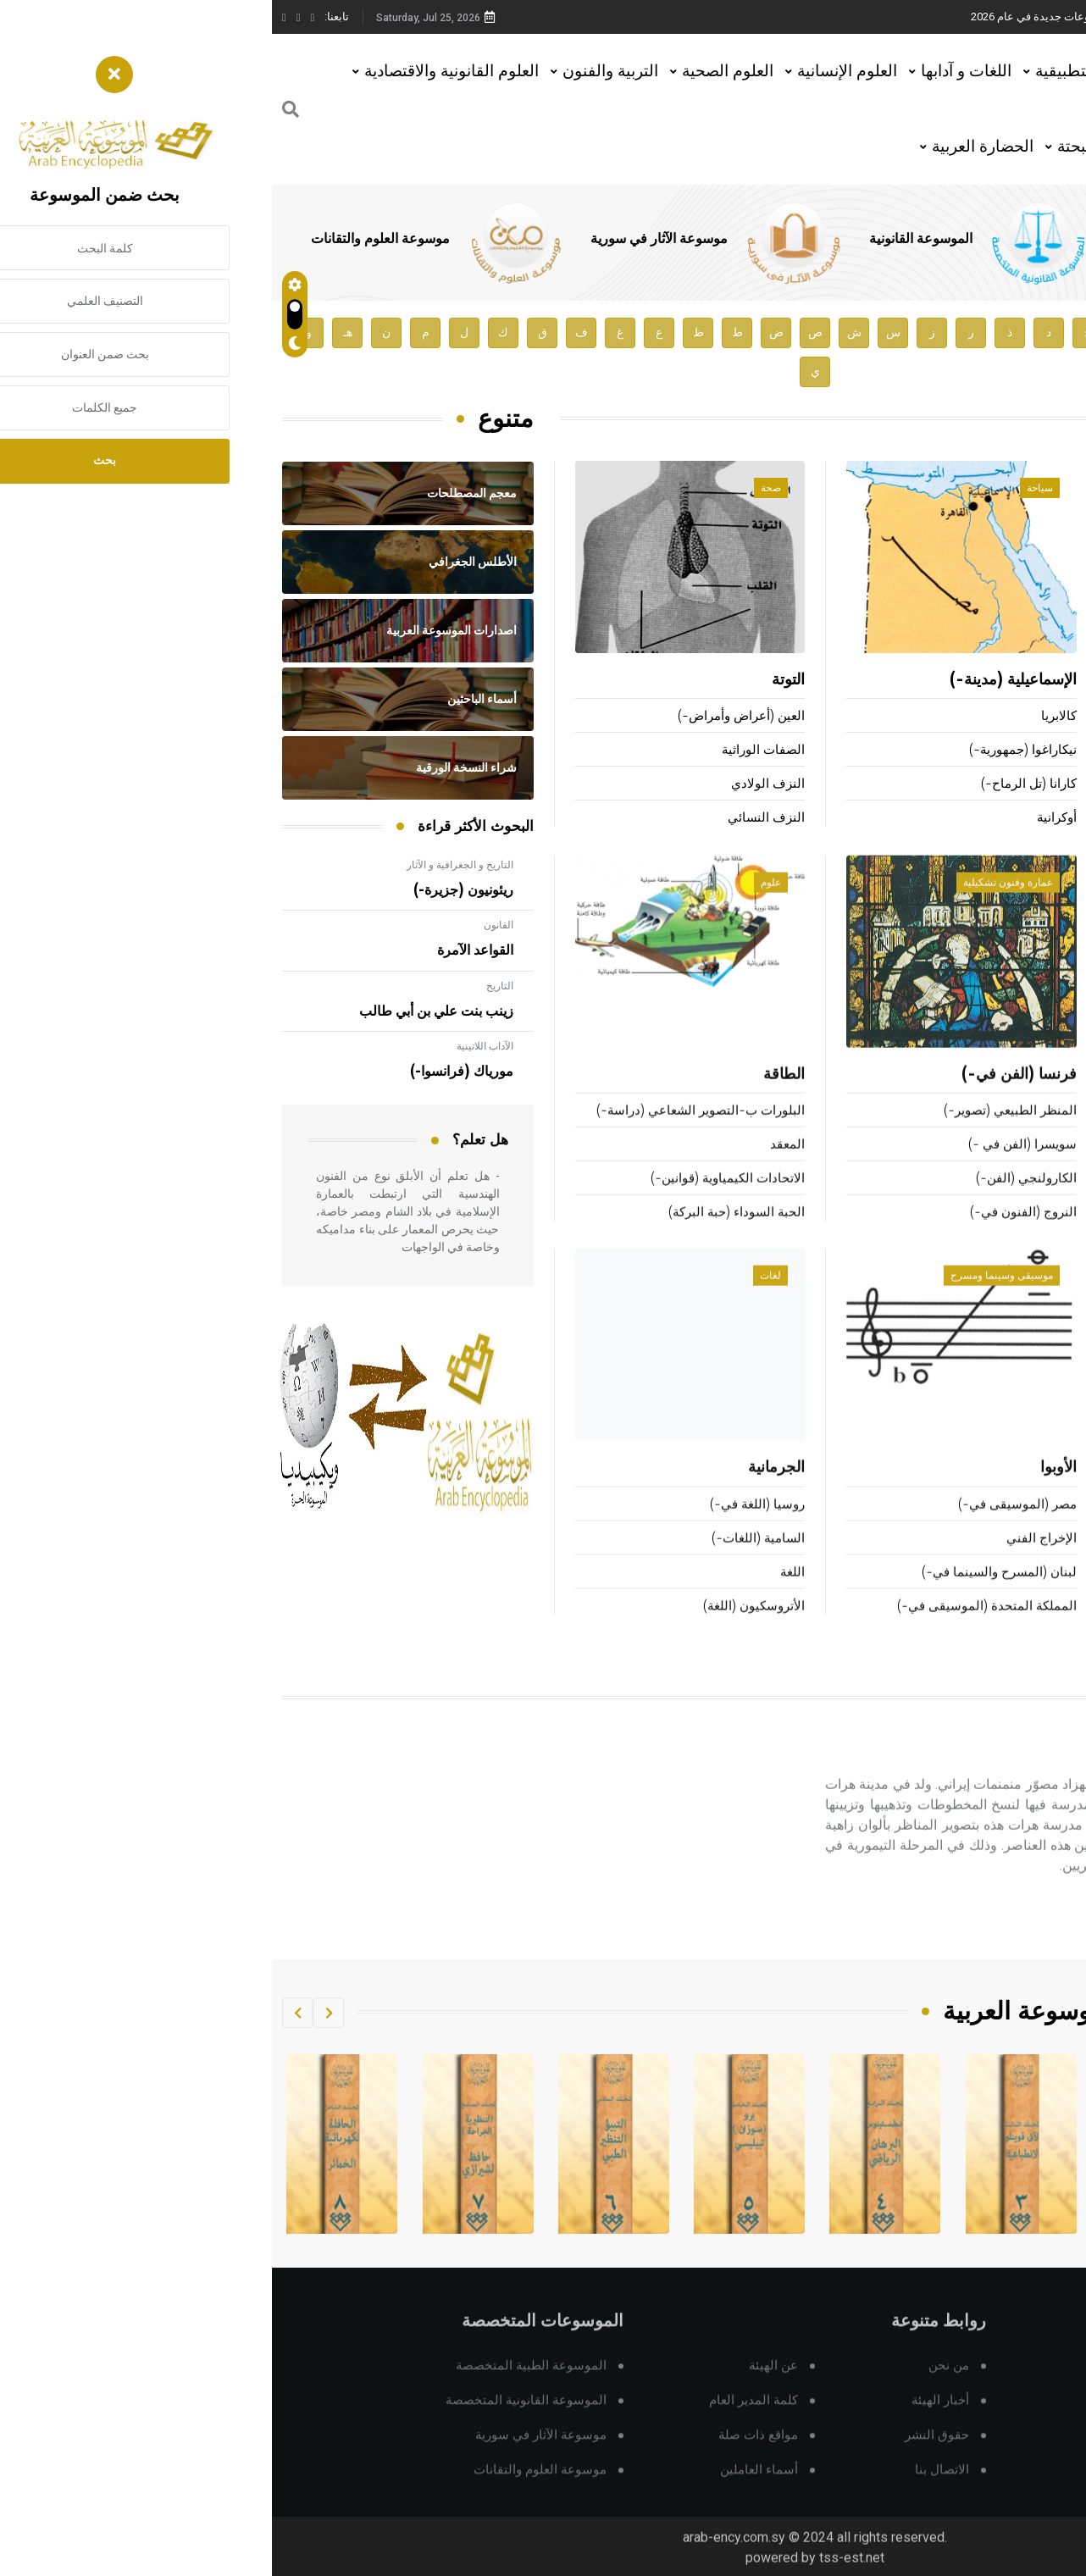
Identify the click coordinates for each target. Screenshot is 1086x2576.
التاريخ (227, 986)
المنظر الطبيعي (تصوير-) (738, 1133)
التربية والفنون (338, 70)
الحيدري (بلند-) (1035, 785)
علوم (499, 905)
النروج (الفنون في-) (751, 1234)
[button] (57, 2012)
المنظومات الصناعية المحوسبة (993, 1594)
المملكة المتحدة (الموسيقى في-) (715, 1627)
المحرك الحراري (1032, 1526)
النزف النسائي (494, 819)
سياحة (768, 490)
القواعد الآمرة (203, 950)
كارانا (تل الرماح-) (757, 785)
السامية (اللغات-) (486, 1560)
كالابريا (787, 718)
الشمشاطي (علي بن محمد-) (999, 819)
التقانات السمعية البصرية (999, 1490)
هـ (75, 332)
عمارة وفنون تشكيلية (736, 905)
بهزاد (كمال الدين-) (980, 1776)
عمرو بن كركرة (1027, 681)
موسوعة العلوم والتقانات (108, 239)
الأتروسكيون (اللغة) (482, 1627)
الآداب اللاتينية (213, 1046)
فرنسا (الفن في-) (747, 1097)
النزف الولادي (496, 785)
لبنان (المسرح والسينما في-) (727, 1594)
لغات (498, 1298)
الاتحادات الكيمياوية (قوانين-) (456, 1201)
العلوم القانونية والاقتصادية (179, 70)
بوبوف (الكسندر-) (1028, 752)
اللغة (520, 1594)
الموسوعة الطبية (888, 239)
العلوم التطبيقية (815, 70)
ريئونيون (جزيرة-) (191, 890)
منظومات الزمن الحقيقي (1009, 1627)
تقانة (1042, 1298)
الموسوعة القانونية (649, 239)
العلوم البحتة (826, 146)
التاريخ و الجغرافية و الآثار (188, 865)
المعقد (515, 1167)
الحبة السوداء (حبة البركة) (464, 1234)
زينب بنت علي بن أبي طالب (164, 1011)
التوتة (516, 681)
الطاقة (512, 1097)
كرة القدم (1050, 1201)
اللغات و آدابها (694, 70)
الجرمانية (504, 1490)
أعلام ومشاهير (1022, 490)
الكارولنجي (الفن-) (754, 1201)
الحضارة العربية (711, 146)
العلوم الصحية (455, 70)
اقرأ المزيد (999, 1938)
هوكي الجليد (1038, 1097)
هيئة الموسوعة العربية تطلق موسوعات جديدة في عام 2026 (835, 16)
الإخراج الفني (769, 1560)
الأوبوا (786, 1490)
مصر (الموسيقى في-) (745, 1526)
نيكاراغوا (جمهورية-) (751, 752)
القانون (226, 925)
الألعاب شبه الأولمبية (1021, 1133)
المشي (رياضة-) (1032, 1234)
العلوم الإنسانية (575, 70)
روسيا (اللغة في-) (485, 1526)
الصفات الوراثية (491, 752)
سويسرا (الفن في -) (750, 1167)
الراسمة (1054, 1560)
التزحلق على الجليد (1024, 1167)
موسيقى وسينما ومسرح (730, 1298)
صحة (499, 490)
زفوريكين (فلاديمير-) (1021, 718)
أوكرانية (785, 819)
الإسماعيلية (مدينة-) (741, 681)
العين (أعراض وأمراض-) (469, 718)
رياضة (1040, 905)
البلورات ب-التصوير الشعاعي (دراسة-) (428, 1133)
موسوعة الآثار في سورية (387, 239)
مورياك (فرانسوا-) (189, 1071)
